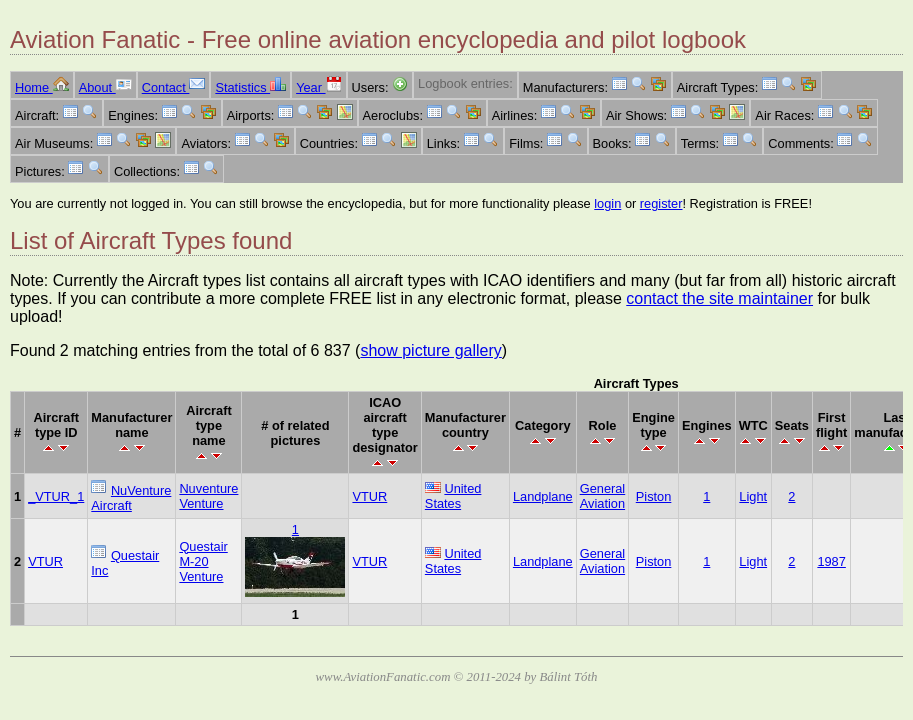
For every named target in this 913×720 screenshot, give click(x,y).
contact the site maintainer (719, 298)
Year (318, 87)
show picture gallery (430, 350)
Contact (174, 87)
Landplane (543, 496)
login (607, 203)
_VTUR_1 (56, 496)
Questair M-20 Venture (203, 561)
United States (453, 496)
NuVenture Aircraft (131, 498)
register (661, 203)
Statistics (250, 87)
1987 (831, 561)
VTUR (369, 496)
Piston (654, 496)
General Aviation (603, 496)
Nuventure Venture (208, 496)
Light (753, 496)
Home (42, 87)
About (105, 87)
